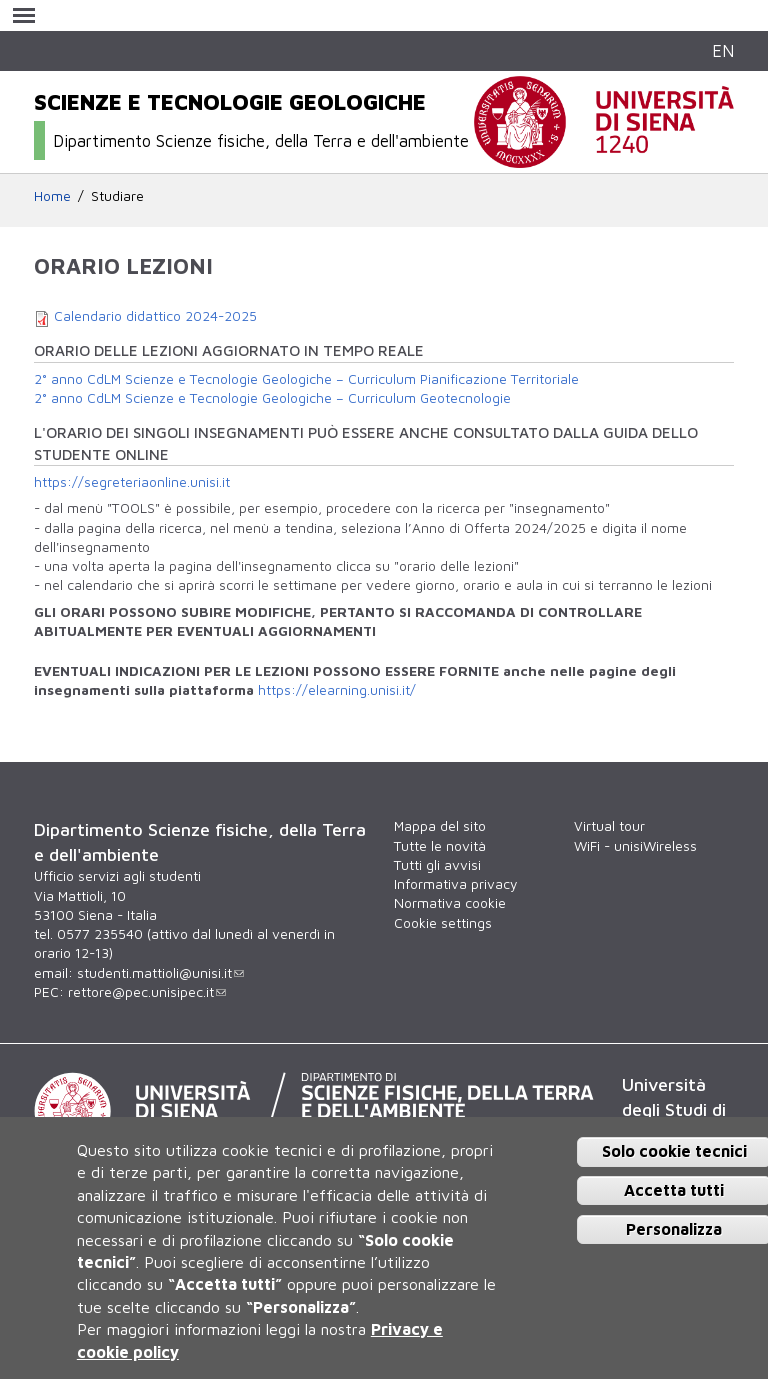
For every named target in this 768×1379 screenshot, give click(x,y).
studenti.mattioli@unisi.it (160, 973)
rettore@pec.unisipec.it (147, 992)
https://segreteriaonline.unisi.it (132, 482)
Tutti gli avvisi (437, 865)
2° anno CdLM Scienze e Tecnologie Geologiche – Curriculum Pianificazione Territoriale (306, 379)
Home (52, 196)
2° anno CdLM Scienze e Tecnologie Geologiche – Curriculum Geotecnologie (272, 398)
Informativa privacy (455, 884)
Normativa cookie (450, 903)
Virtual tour (609, 826)
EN (723, 50)
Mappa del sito (440, 826)
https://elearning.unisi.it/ (337, 690)
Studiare (117, 196)
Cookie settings (443, 923)
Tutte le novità (440, 846)
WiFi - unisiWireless (635, 846)
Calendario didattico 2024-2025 (155, 316)
